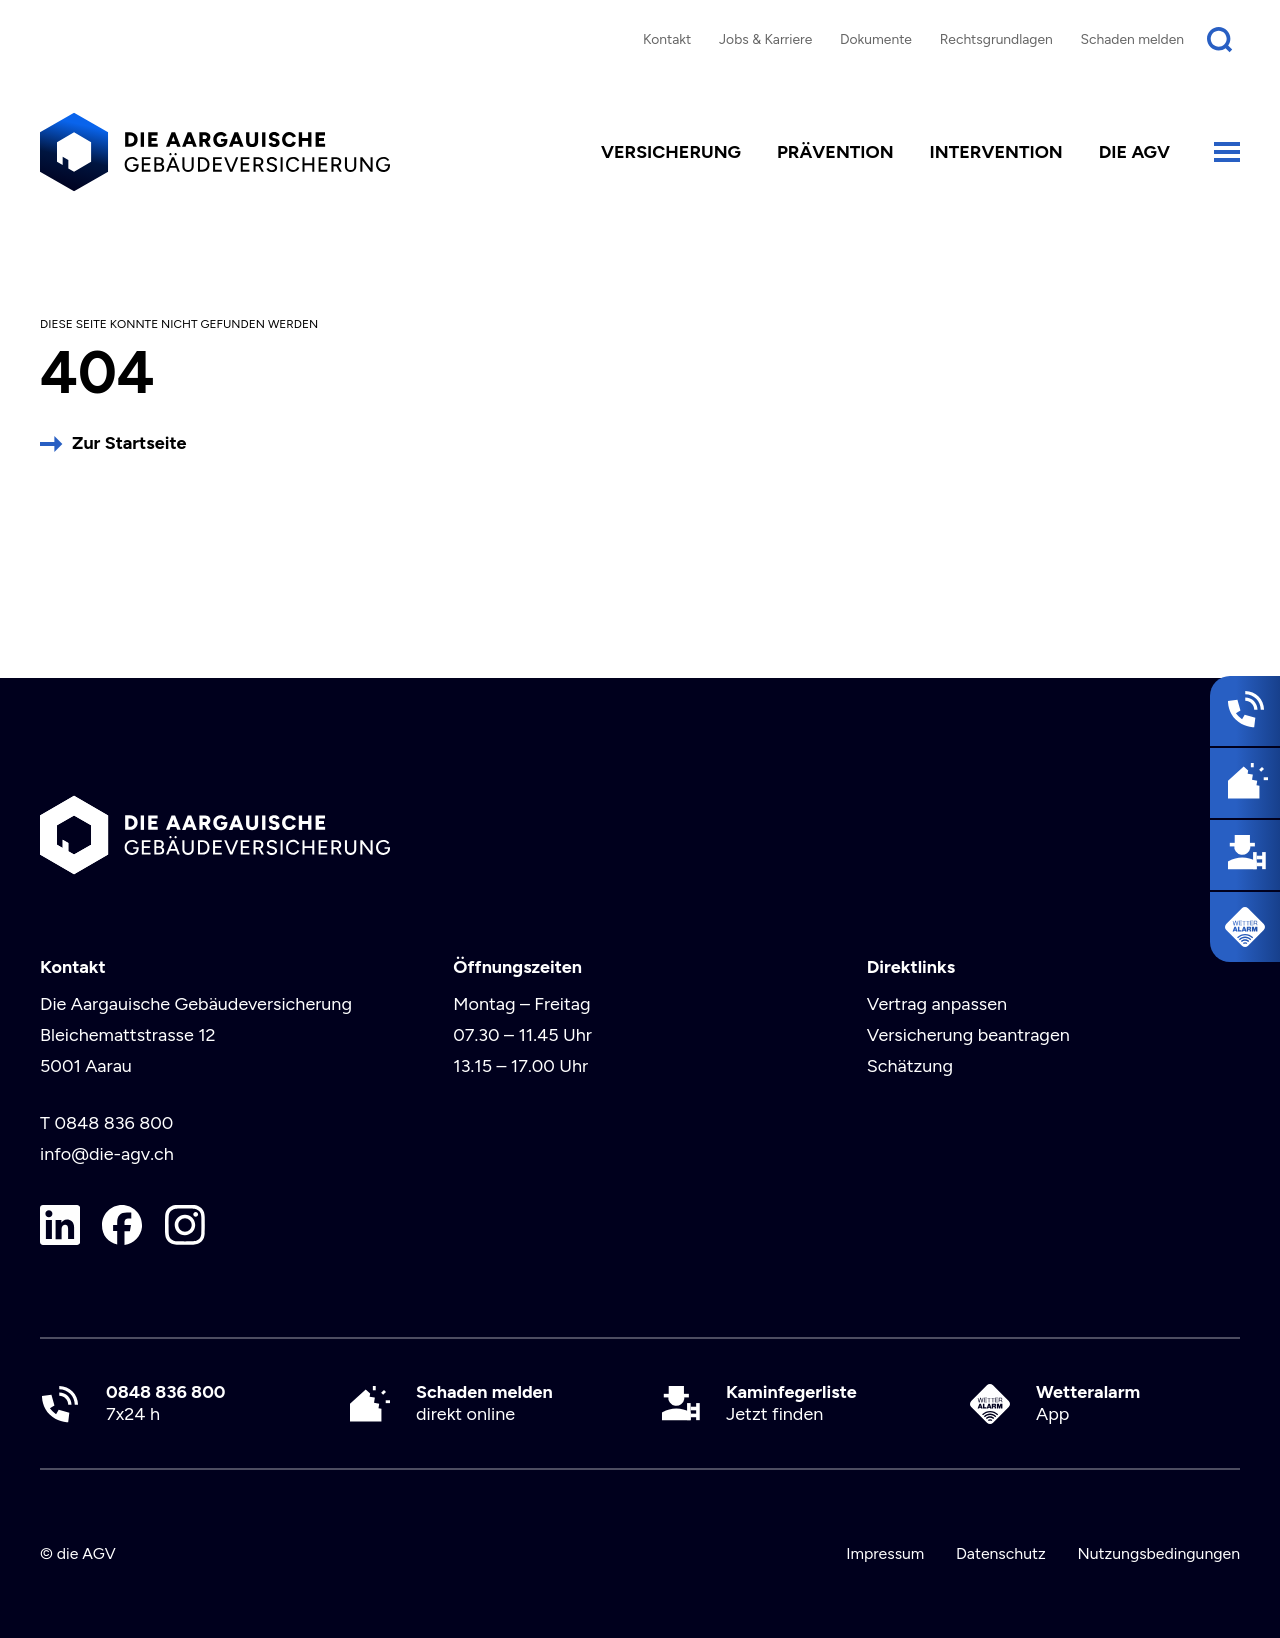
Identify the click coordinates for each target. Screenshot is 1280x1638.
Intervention (996, 152)
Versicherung (671, 152)
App (1088, 1403)
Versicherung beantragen (968, 1035)
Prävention (835, 152)
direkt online (484, 1403)
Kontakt (667, 39)
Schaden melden (1133, 39)
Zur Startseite (129, 443)
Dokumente (876, 39)
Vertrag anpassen (937, 1004)
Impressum (885, 1553)
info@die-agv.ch (107, 1154)
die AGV (1134, 152)
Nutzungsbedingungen (1158, 1553)
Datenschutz (1001, 1553)
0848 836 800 (113, 1123)
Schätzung (910, 1066)
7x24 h (165, 1403)
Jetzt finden (791, 1403)
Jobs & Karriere (765, 39)
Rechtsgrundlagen (996, 39)
